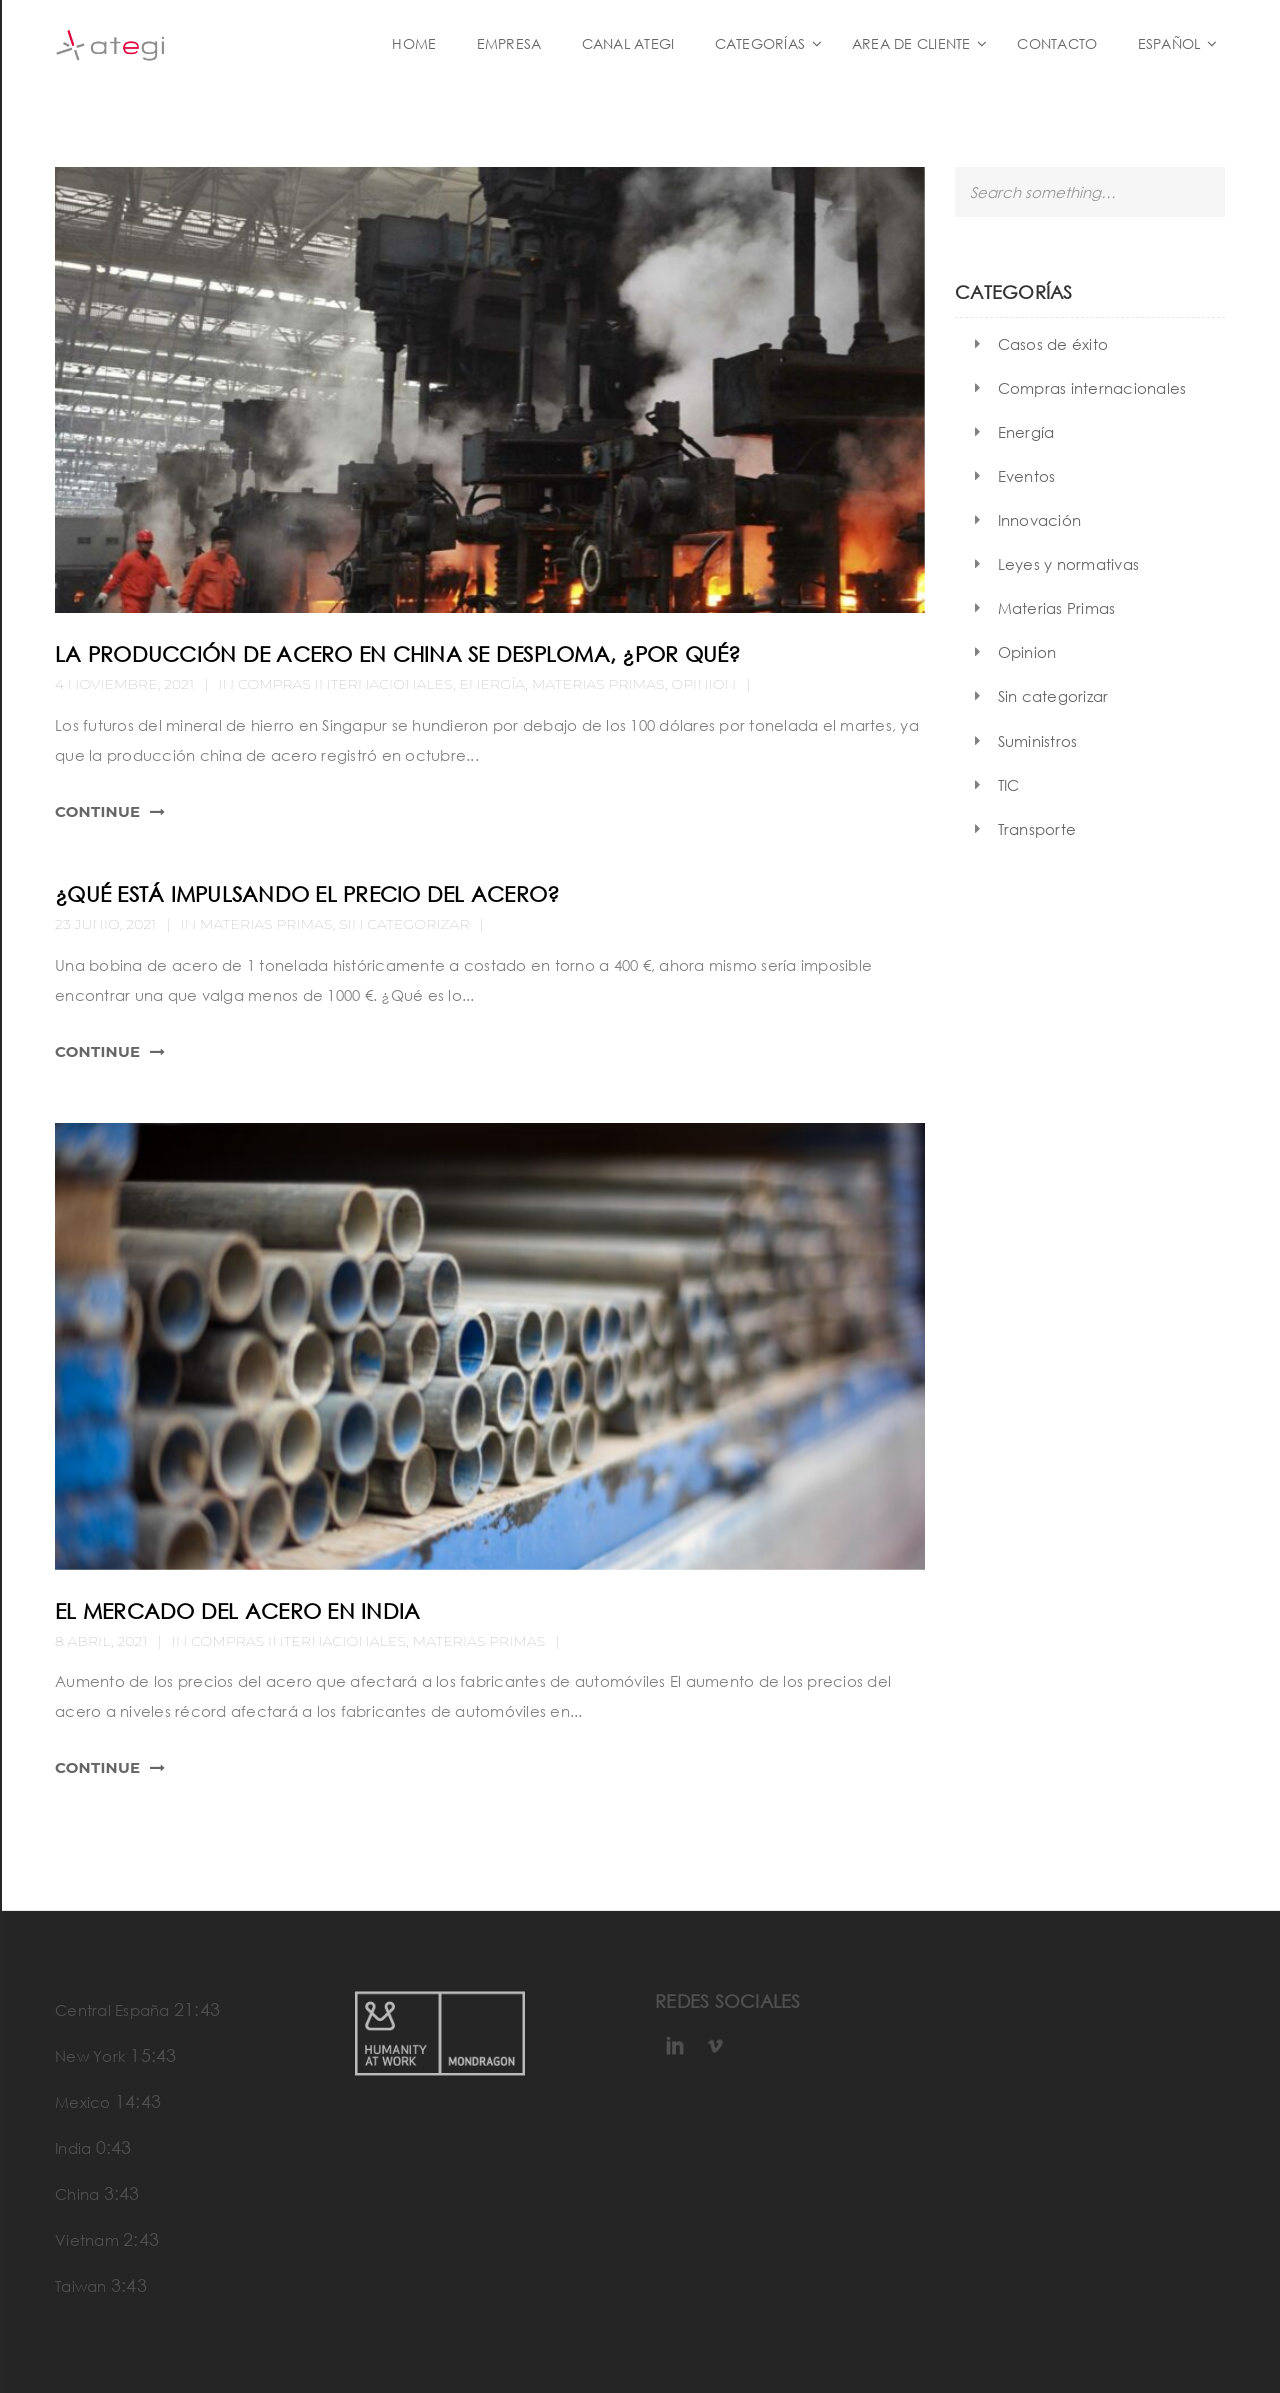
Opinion (703, 684)
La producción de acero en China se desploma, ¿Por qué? (398, 654)
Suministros (1038, 741)
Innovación (1040, 520)
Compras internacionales (345, 684)
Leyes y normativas (1069, 564)
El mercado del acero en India (237, 1611)
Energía (493, 684)
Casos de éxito (1053, 344)
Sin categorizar (404, 924)
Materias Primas (598, 684)
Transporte (1037, 829)
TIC (1009, 785)
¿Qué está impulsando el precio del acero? (307, 894)
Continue (97, 811)
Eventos (1027, 476)
